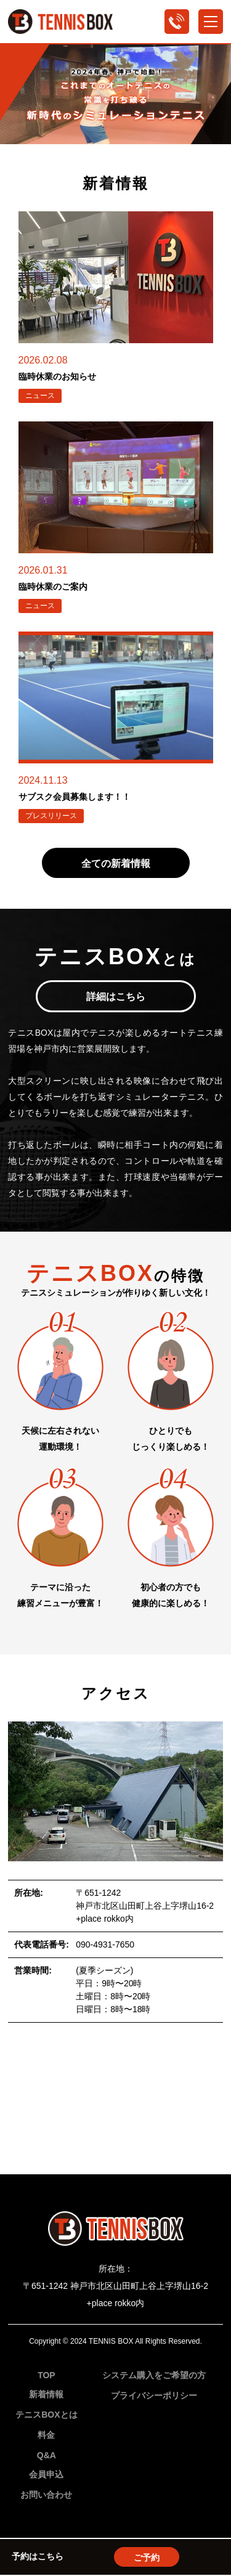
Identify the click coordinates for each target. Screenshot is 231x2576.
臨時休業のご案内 (52, 586)
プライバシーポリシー (154, 2395)
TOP (46, 2375)
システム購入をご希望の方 (154, 2375)
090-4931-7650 (105, 1944)
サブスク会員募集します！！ (74, 797)
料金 (46, 2435)
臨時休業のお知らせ (57, 376)
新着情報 (46, 2394)
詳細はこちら (115, 996)
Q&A (46, 2455)
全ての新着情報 (115, 863)
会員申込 (46, 2474)
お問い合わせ (46, 2495)
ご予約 (147, 2557)
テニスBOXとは (46, 2415)
